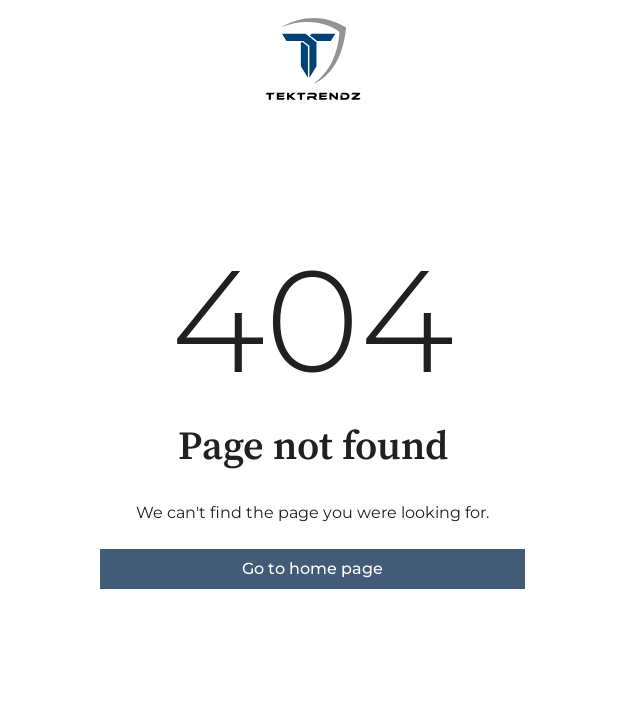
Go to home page (312, 568)
